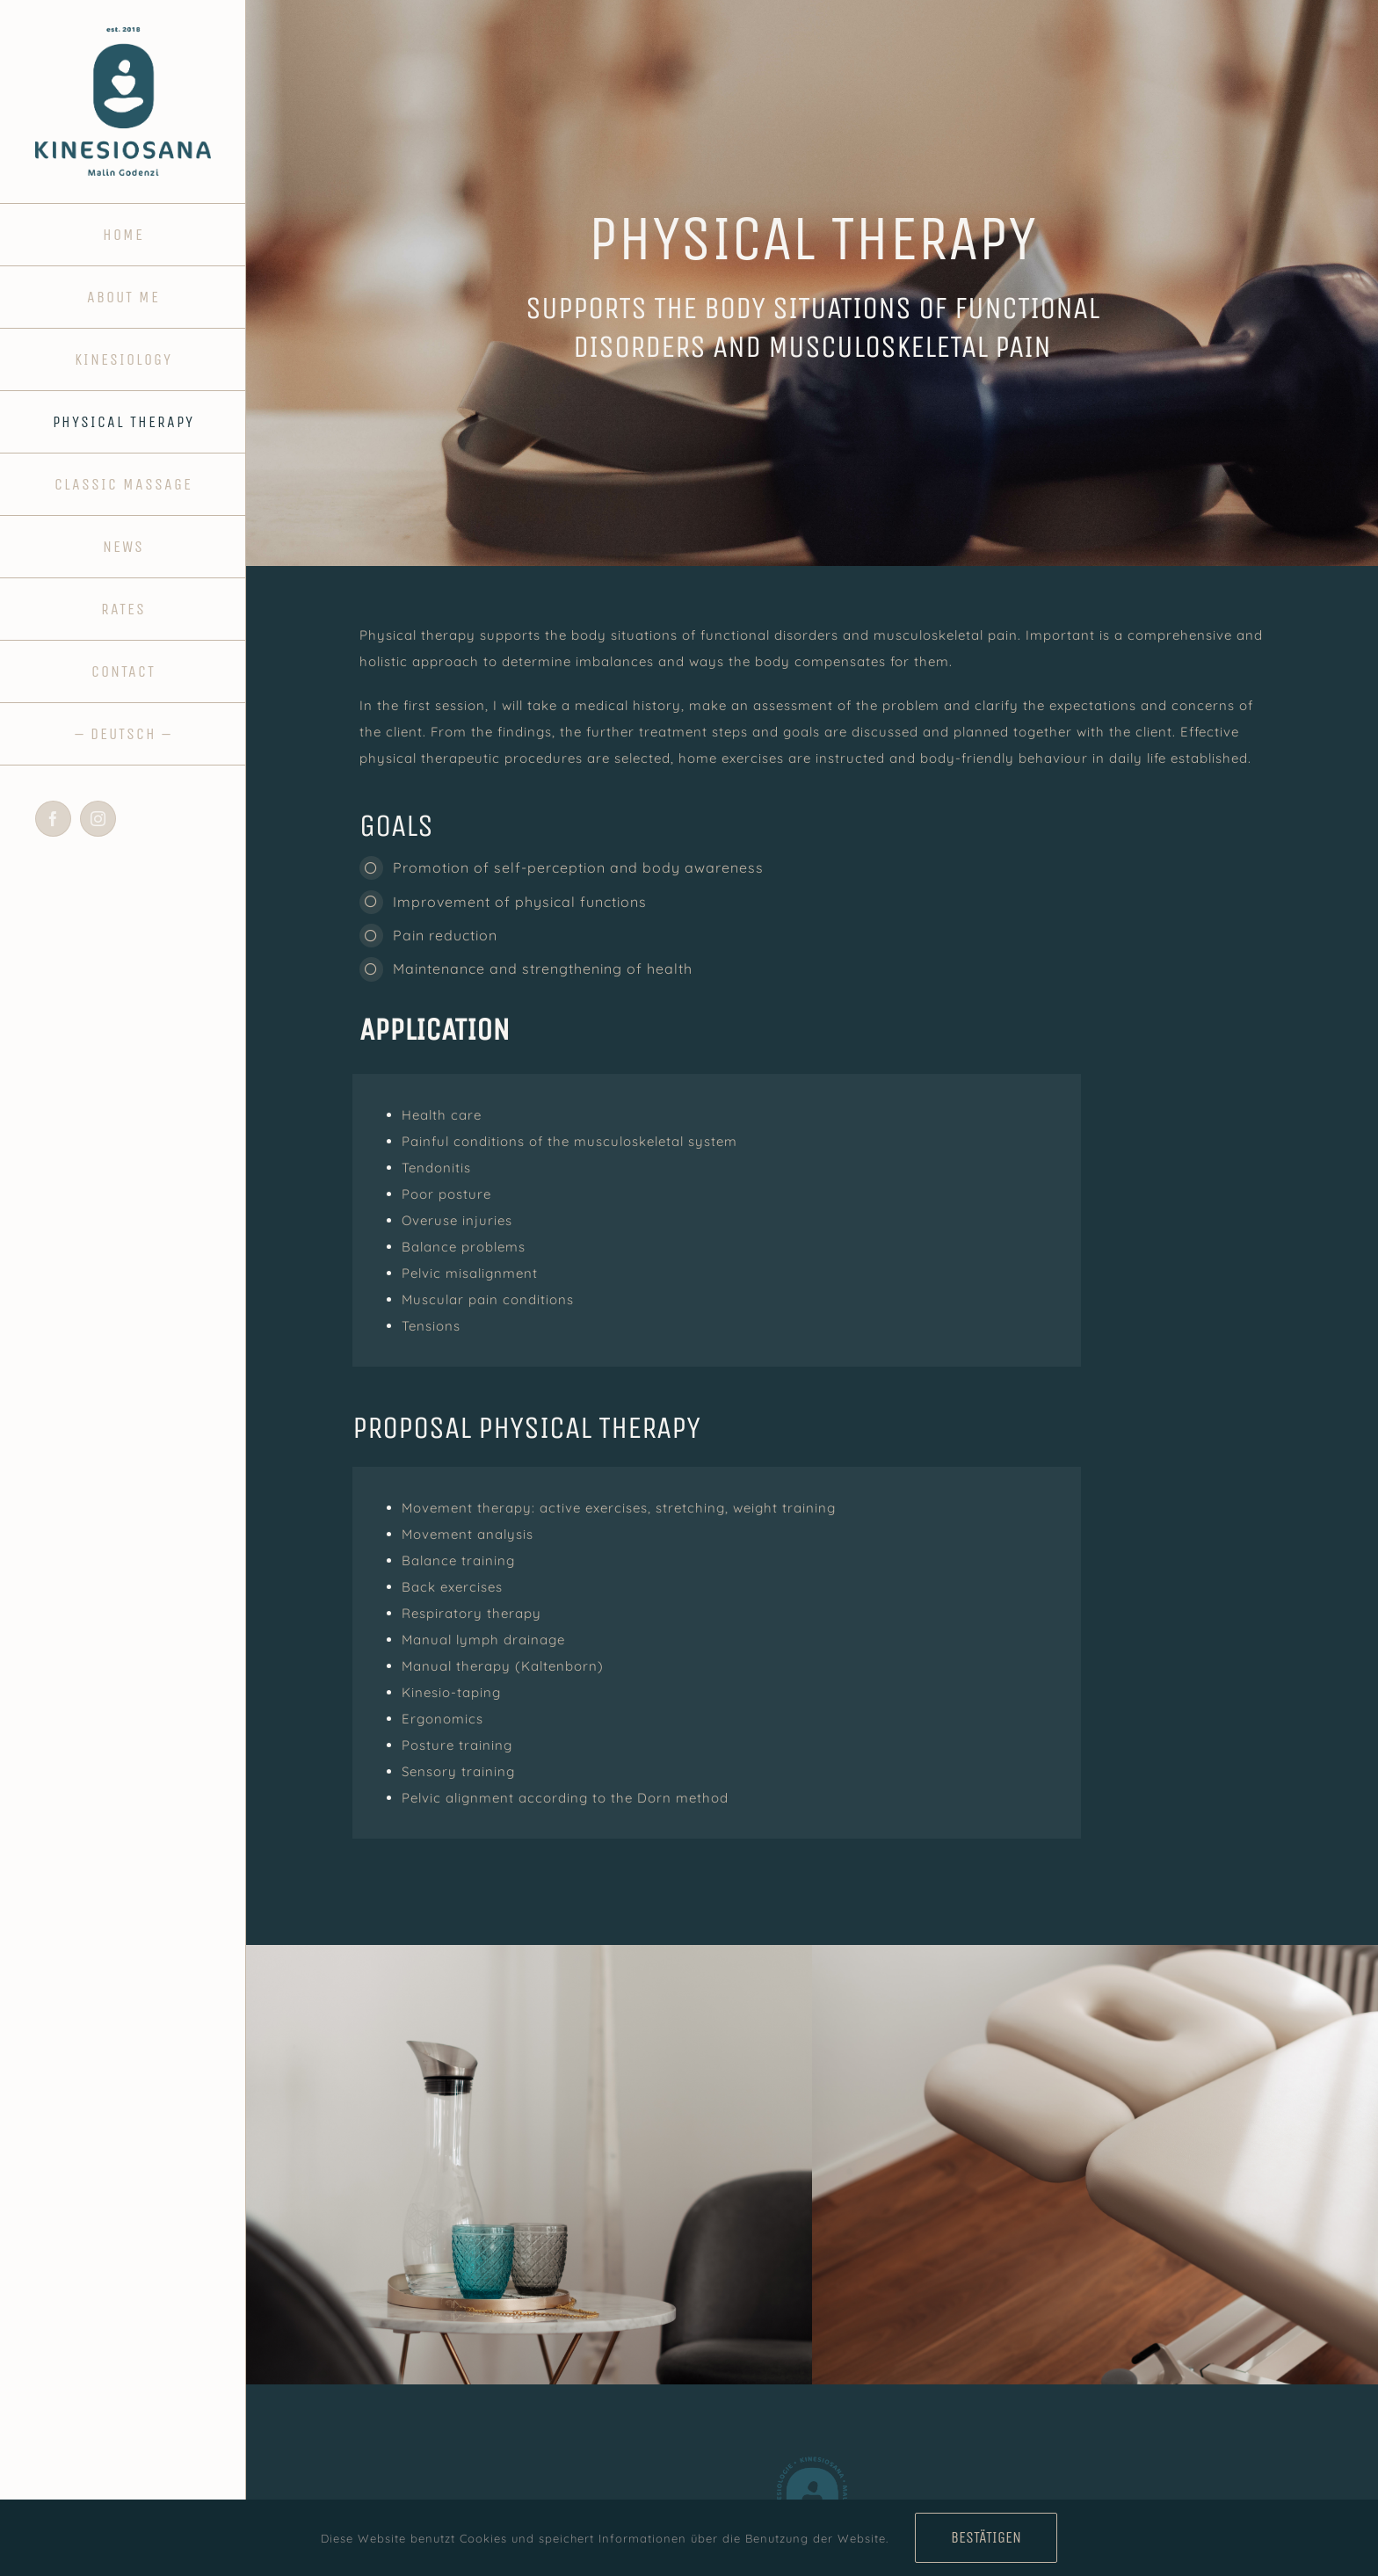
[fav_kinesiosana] (812, 2457)
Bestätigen (986, 2537)
